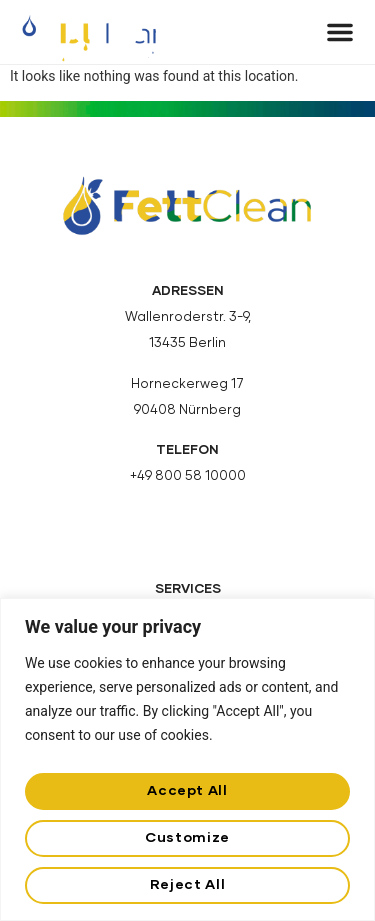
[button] (340, 32)
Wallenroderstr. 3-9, (188, 317)
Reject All (187, 885)
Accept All (187, 791)
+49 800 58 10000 (188, 476)
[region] (187, 759)
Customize (187, 838)
